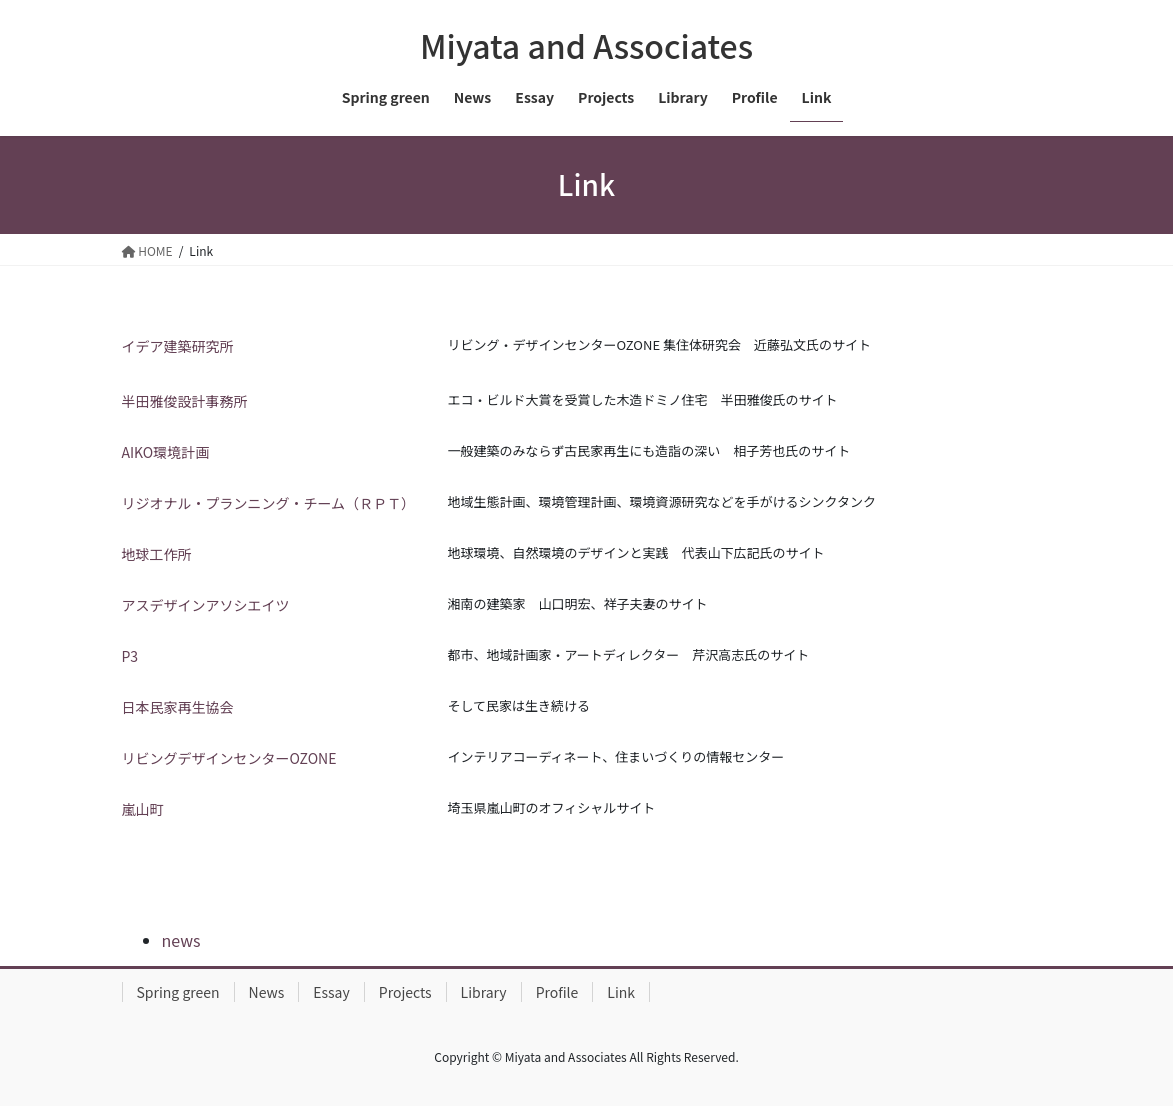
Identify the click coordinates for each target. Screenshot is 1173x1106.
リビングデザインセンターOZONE (231, 758)
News (267, 992)
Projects (405, 992)
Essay (331, 992)
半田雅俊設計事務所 (185, 401)
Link (621, 992)
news (181, 940)
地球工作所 (157, 554)
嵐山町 (143, 809)
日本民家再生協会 (178, 707)
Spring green (178, 992)
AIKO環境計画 (166, 452)
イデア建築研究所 (178, 346)
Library (484, 992)
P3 (130, 656)
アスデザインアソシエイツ (206, 605)
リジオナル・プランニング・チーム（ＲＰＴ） (269, 503)
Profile (557, 992)
